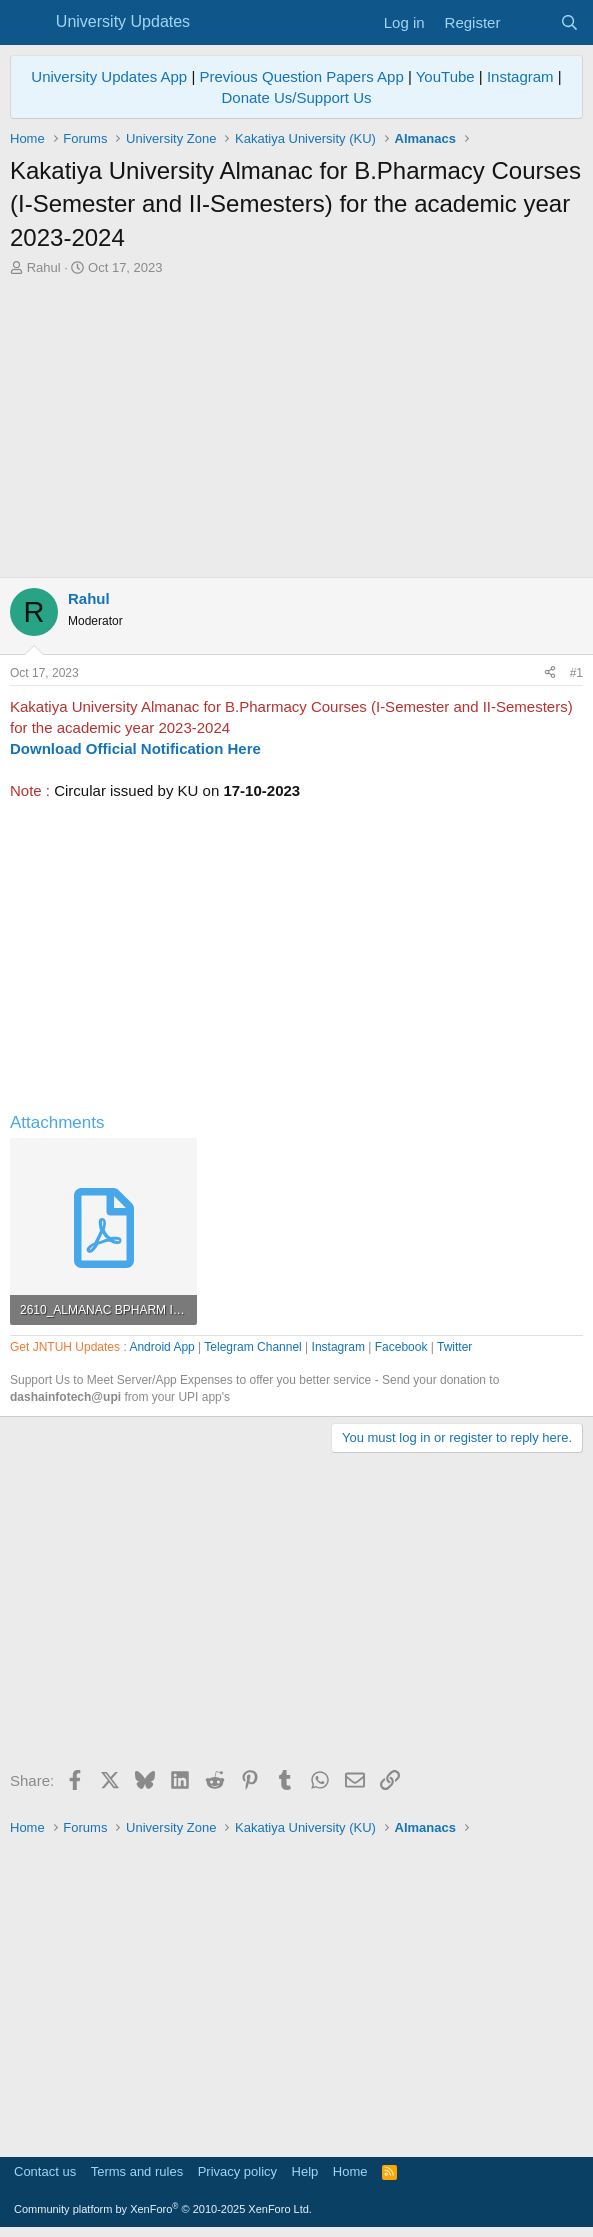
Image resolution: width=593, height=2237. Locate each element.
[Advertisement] (296, 427)
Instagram (520, 76)
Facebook (401, 1347)
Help (305, 2171)
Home (350, 2171)
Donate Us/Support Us (296, 97)
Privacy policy (237, 2171)
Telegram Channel (252, 1347)
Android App (161, 1347)
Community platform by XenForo (163, 2209)
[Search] (569, 22)
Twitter (454, 1347)
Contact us (45, 2171)
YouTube (445, 76)
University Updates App (109, 76)
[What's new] (529, 22)
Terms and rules (137, 2171)
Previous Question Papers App (301, 76)
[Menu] (27, 23)
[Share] (550, 673)
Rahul (44, 267)
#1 (576, 673)
